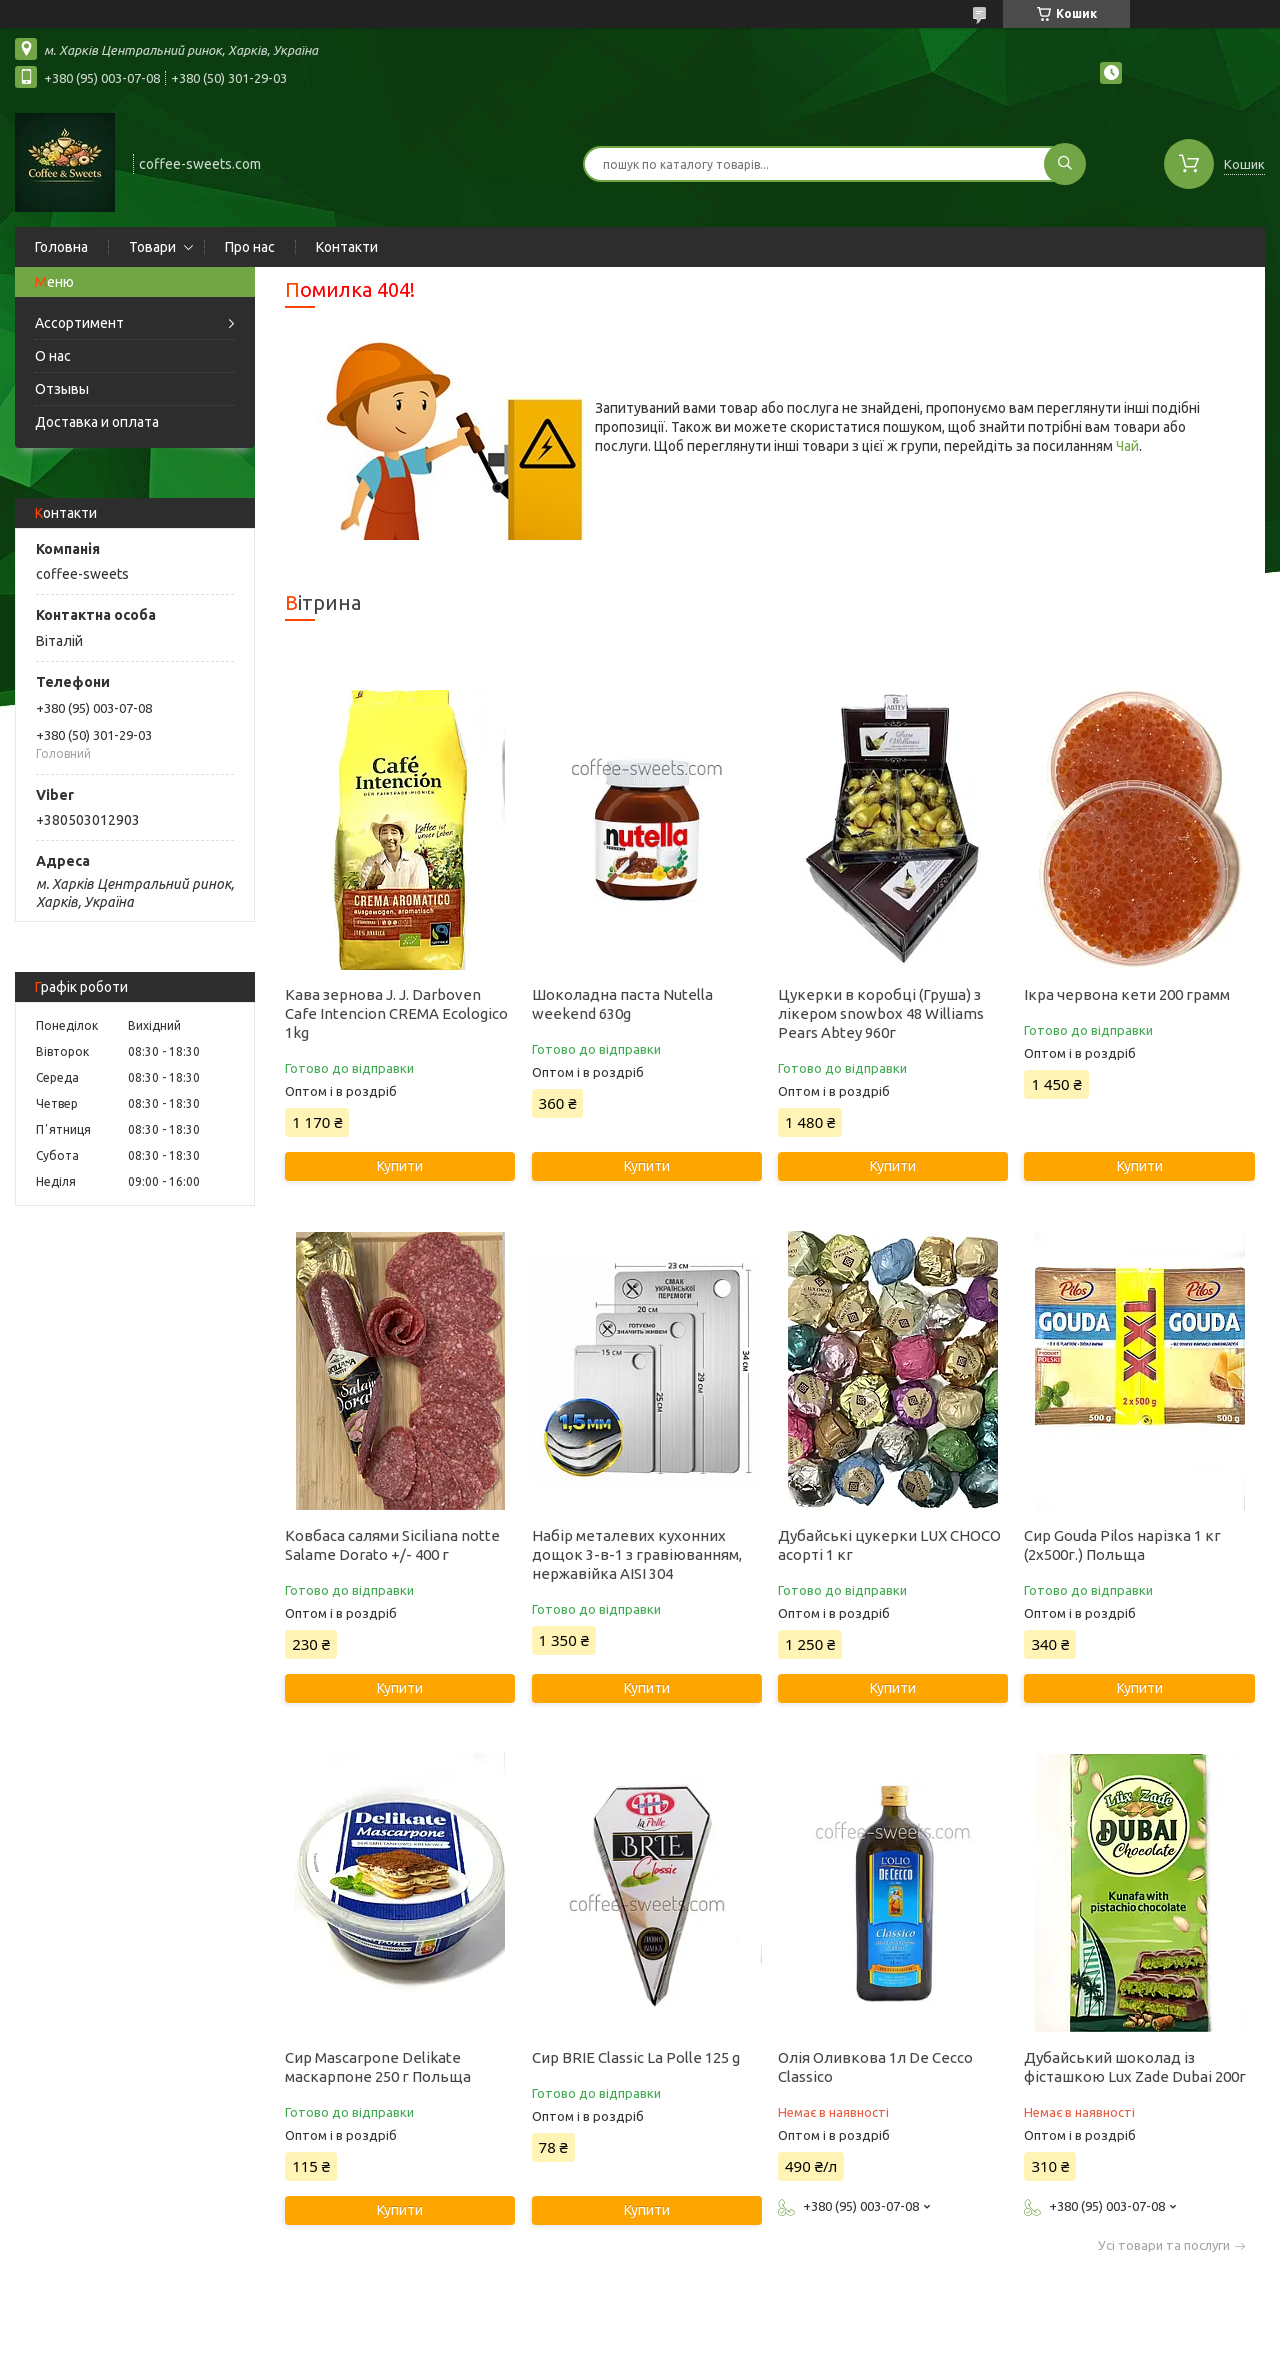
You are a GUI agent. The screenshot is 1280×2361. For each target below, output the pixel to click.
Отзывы (62, 389)
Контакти (347, 247)
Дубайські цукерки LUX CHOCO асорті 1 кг (889, 1545)
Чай (1127, 446)
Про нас (250, 247)
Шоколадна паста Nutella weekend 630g (622, 1004)
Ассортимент (79, 323)
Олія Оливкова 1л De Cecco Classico (875, 2067)
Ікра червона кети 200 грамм (1127, 994)
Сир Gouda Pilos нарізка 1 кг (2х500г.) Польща (1122, 1545)
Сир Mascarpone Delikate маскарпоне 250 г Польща (378, 2067)
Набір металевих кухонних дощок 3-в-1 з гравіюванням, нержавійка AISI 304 (637, 1554)
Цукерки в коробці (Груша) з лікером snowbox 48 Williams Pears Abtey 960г (881, 1013)
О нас (53, 356)
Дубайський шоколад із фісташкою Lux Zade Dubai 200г (1135, 2067)
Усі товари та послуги (1164, 2245)
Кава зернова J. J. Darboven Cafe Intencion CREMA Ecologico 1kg (396, 1013)
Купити (400, 1166)
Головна (61, 247)
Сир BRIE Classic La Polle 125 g (636, 2057)
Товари (152, 247)
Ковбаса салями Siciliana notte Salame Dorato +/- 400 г (392, 1545)
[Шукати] (1065, 164)
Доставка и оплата (97, 422)
